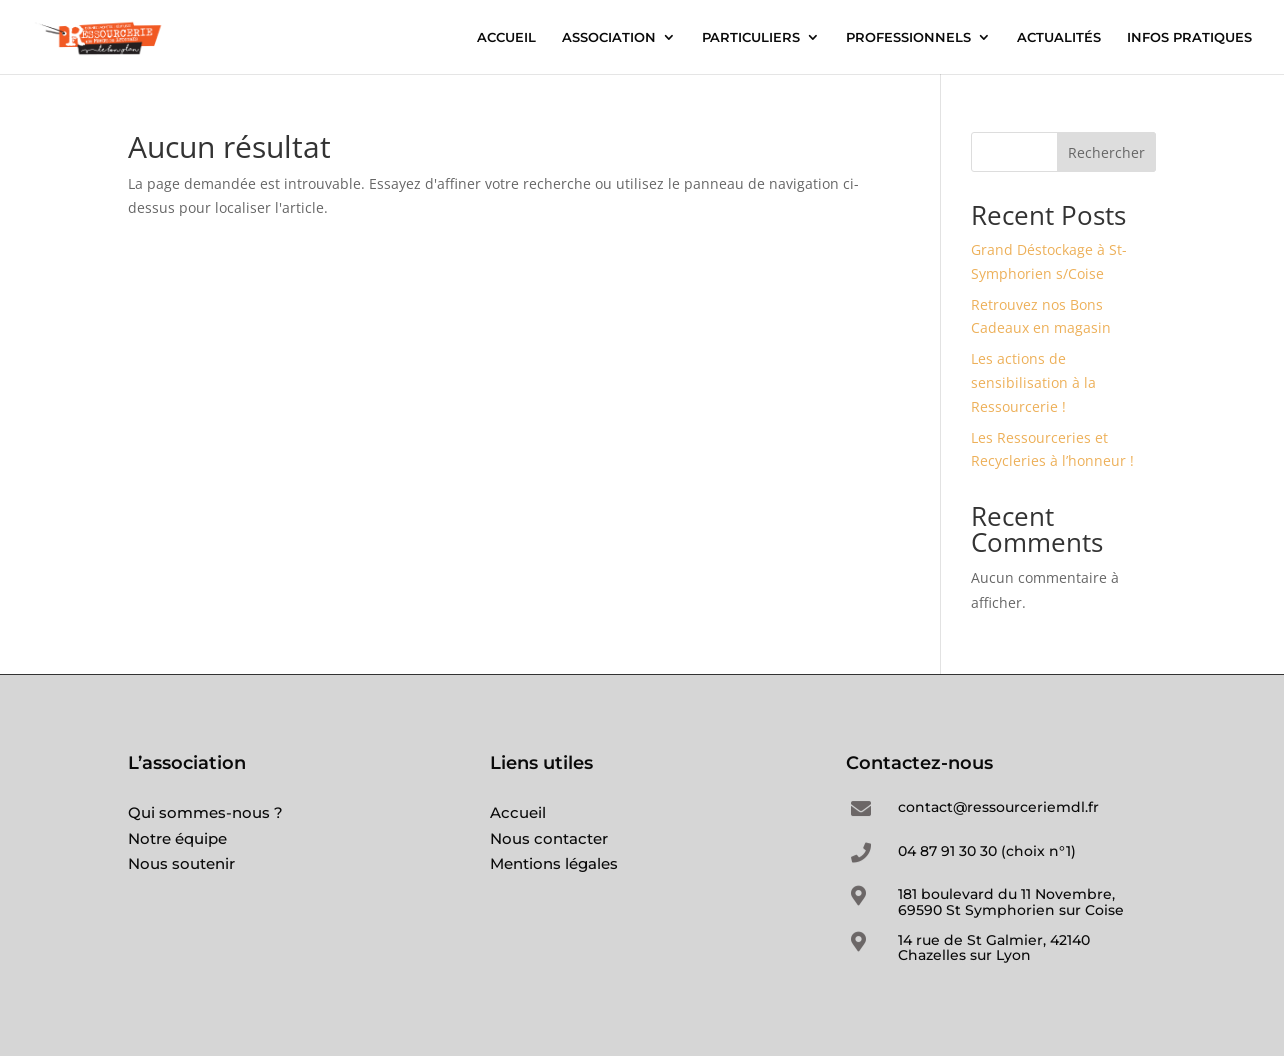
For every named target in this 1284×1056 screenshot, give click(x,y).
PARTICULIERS (751, 37)
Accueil (518, 812)
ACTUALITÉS (1059, 37)
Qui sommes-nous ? (205, 812)
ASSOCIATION (609, 37)
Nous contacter (549, 838)
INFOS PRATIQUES (1189, 37)
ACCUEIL (506, 37)
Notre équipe (177, 838)
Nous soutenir (181, 863)
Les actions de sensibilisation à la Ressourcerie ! (1033, 382)
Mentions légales (554, 863)
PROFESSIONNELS (908, 37)
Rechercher (1106, 152)
